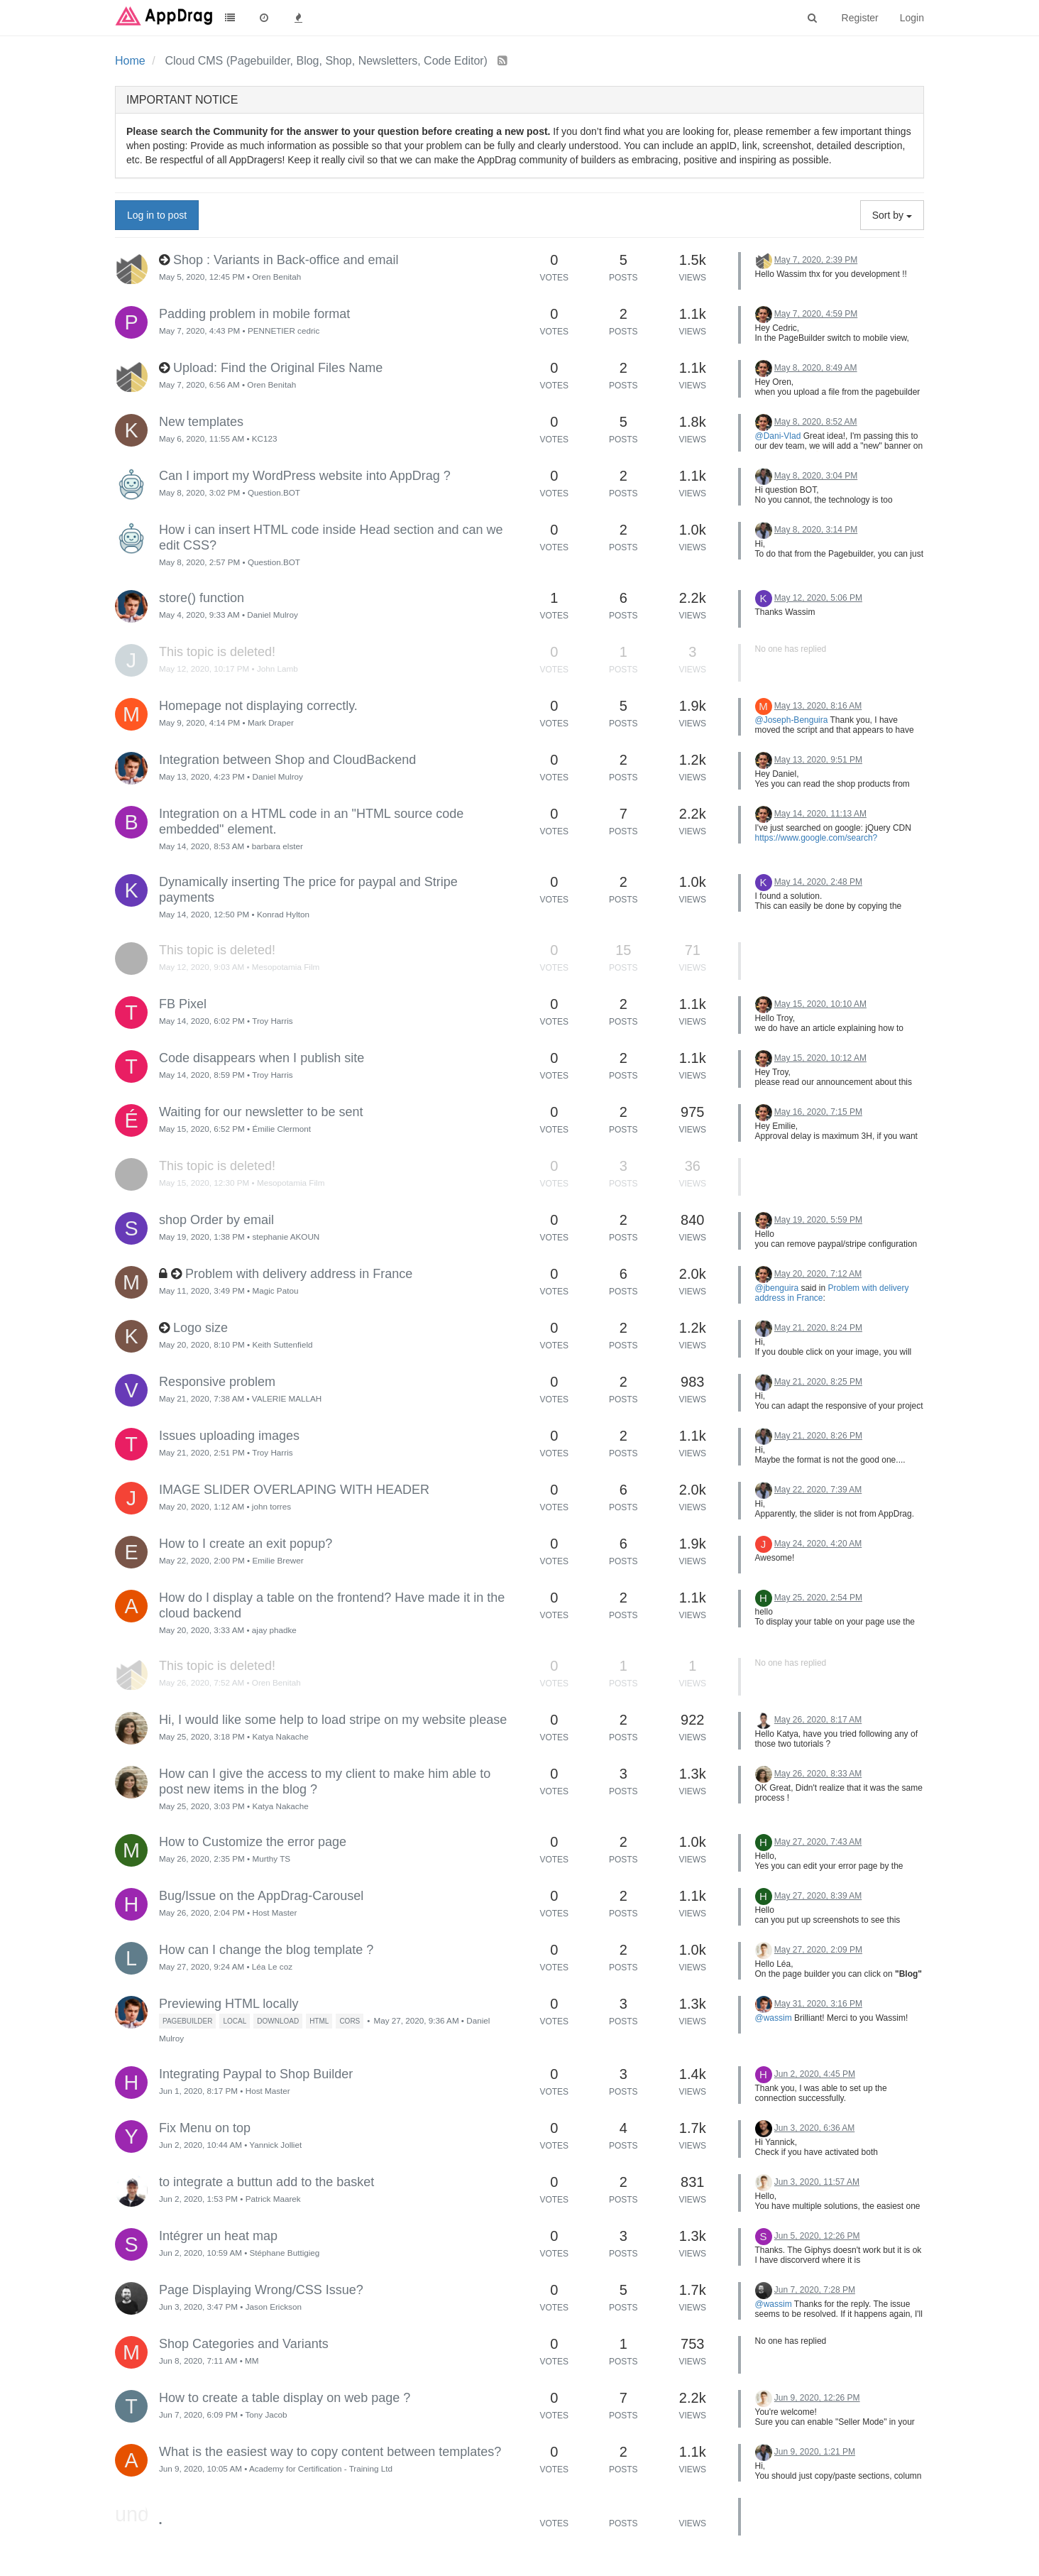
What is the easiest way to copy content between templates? (330, 2452)
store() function (201, 598)
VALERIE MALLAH (287, 1398)
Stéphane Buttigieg (285, 2252)
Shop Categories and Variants (244, 2344)
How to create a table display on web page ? (284, 2398)
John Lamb (277, 668)
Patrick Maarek (273, 2198)
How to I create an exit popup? (245, 1544)
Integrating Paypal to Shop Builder (256, 2074)
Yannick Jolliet (275, 2144)
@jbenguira (777, 1288)
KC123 (264, 438)
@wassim (773, 2018)
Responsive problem (217, 1382)
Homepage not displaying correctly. (258, 706)
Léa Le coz (272, 1966)
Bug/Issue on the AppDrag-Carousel (261, 1896)
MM (251, 2360)
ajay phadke (274, 1629)
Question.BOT (274, 492)
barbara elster (277, 846)
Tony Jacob (266, 2414)
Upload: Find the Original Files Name (278, 368)
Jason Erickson (274, 2306)
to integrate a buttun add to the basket (266, 2182)
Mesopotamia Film (285, 966)
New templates (201, 422)
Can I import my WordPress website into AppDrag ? (305, 476)
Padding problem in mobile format (254, 314)
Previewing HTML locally (228, 2004)
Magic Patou (275, 1290)
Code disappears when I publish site (261, 1058)
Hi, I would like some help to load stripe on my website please (333, 1720)
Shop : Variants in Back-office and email (286, 260)
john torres (271, 1506)
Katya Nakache (280, 1736)
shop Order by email (216, 1220)
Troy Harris (272, 1020)
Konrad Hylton (283, 914)
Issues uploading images (229, 1436)
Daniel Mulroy (272, 614)
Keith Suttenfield (282, 1344)
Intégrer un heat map (218, 2236)
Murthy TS (271, 1858)
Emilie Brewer (277, 1560)
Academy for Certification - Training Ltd (320, 2468)
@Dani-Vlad (778, 436)
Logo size (200, 1328)
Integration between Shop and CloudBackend (287, 760)
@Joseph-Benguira (791, 720)
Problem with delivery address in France (298, 1274)
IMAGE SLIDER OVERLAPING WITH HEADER (294, 1490)
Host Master (274, 1912)
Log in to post (157, 215)
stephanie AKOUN (285, 1236)
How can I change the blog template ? (266, 1950)
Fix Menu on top (205, 2128)
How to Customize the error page (252, 1842)
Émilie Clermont (281, 1128)
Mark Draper (271, 722)
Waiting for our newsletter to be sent (261, 1112)
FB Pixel (183, 1004)
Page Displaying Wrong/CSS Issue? (261, 2290)
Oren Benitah (276, 276)
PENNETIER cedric (283, 330)
